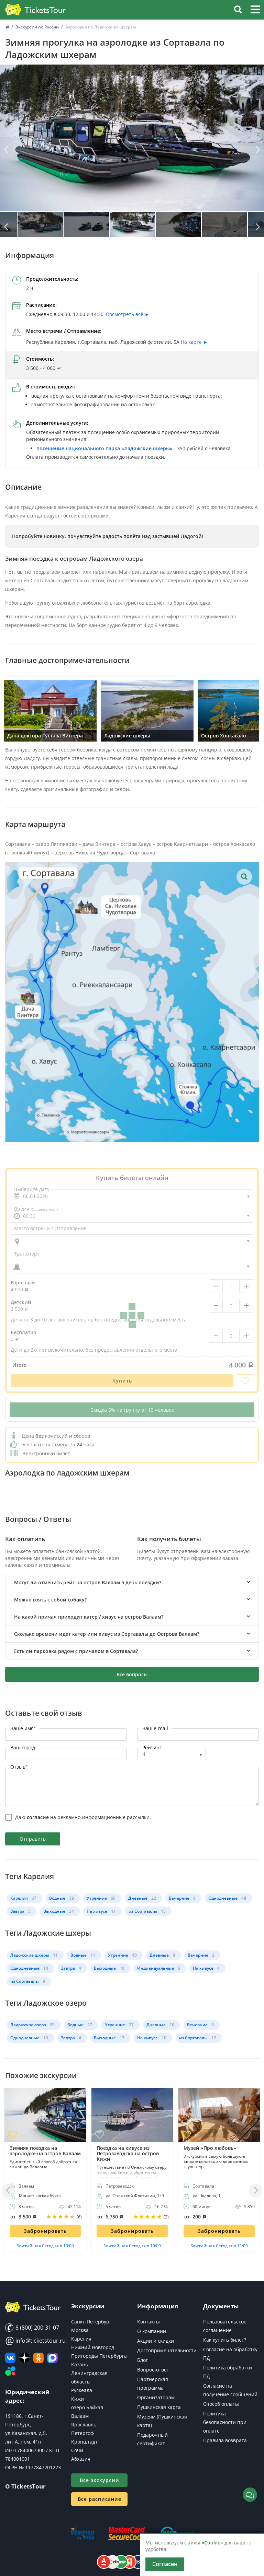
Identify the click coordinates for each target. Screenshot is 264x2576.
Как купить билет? (224, 2339)
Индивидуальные (155, 1968)
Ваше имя (23, 1728)
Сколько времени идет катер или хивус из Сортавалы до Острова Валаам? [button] (106, 1634)
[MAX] (52, 2358)
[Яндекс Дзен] (24, 2358)
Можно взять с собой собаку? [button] (50, 1599)
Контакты (148, 2321)
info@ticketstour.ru (33, 2340)
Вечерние (179, 1898)
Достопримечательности (167, 2350)
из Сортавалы (143, 1911)
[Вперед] (257, 150)
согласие (38, 1817)
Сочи (77, 2450)
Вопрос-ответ (153, 2369)
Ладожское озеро (28, 2025)
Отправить (33, 1838)
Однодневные (223, 1898)
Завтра (17, 1911)
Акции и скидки (155, 2341)
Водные (57, 1898)
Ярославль (83, 2424)
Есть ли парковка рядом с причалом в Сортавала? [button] (76, 1651)
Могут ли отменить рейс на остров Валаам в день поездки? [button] (87, 1582)
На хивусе (97, 1911)
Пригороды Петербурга (99, 2356)
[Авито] (10, 2371)
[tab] (132, 1582)
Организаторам (156, 2397)
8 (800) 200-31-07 (32, 2327)
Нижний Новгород (92, 2347)
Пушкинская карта (159, 2407)
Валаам (80, 2416)
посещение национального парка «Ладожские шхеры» (104, 448)
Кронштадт (84, 2441)
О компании (151, 2331)
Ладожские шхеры (29, 1955)
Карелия (19, 1898)
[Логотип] (35, 10)
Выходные (54, 1911)
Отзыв (19, 1766)
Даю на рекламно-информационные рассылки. (83, 1817)
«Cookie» (212, 2542)
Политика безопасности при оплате (224, 2422)
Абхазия (80, 2459)
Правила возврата (225, 2440)
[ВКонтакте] (10, 2358)
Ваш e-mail (155, 1728)
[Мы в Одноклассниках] (38, 2358)
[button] (255, 10)
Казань (79, 2364)
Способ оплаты (221, 2404)
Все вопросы (132, 1674)
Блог (142, 2360)
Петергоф (82, 2433)
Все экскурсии (99, 2480)
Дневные (137, 1898)
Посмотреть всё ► (128, 314)
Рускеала (81, 2390)
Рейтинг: (152, 1747)
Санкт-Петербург (91, 2321)
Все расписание (99, 2499)
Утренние (97, 1898)
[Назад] (7, 150)
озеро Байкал (87, 2407)
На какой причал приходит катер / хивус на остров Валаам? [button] (88, 1616)
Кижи (77, 2399)
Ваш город (22, 1747)
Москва (80, 2330)
